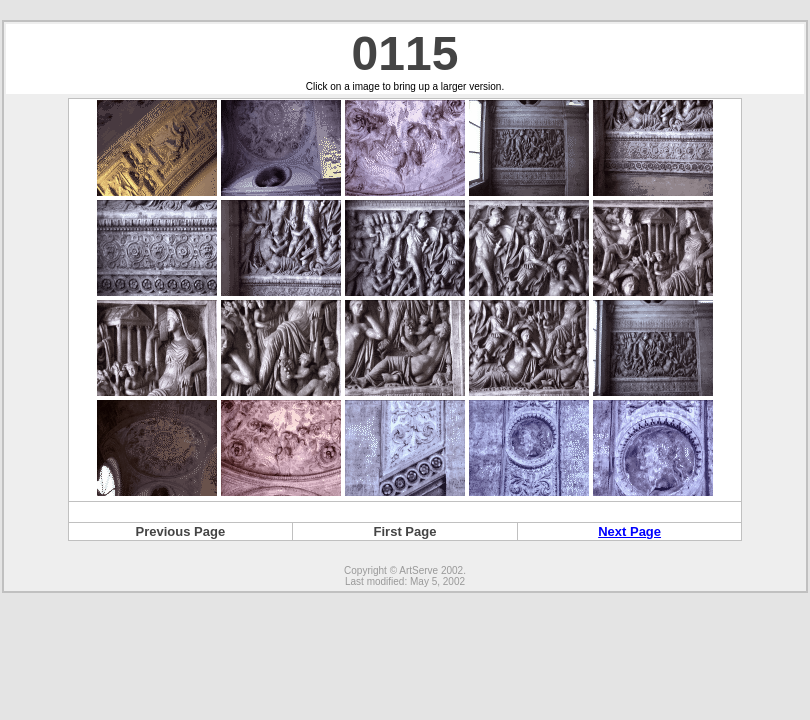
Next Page (629, 531)
